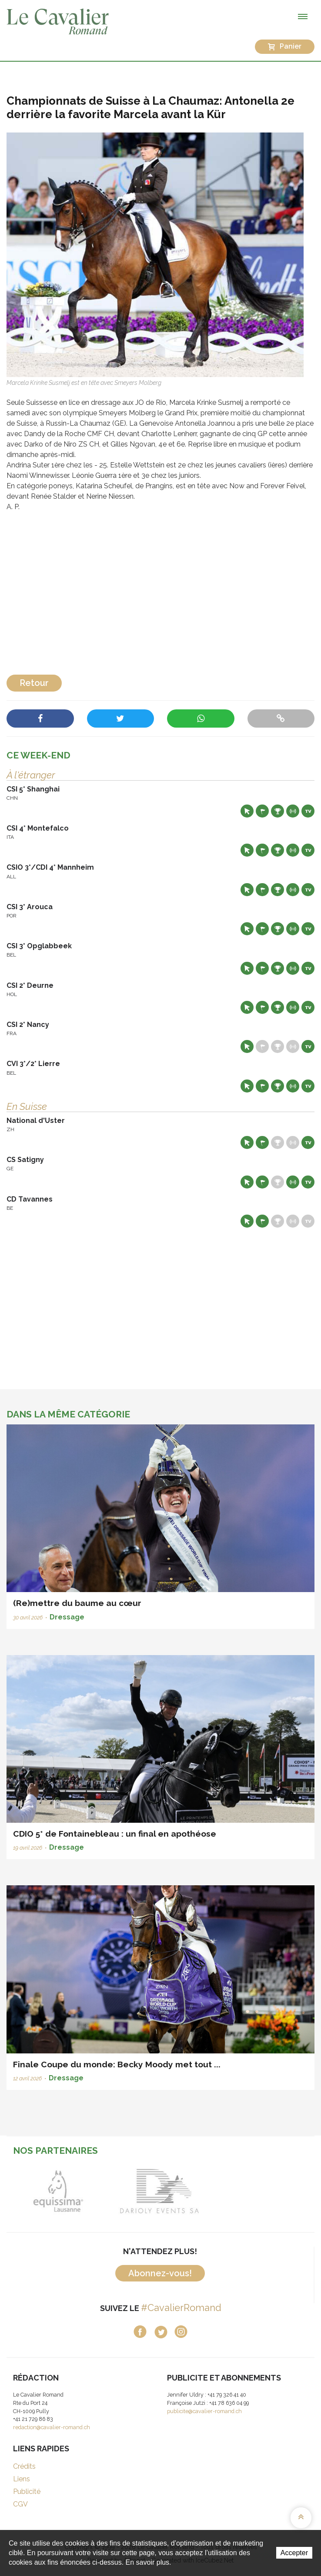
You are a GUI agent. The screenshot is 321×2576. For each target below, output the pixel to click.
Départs (262, 811)
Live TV (307, 811)
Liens (21, 2479)
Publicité (26, 2491)
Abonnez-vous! (160, 2273)
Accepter (294, 2552)
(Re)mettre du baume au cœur (77, 1603)
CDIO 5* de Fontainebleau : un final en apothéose (114, 1833)
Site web (247, 811)
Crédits (24, 2466)
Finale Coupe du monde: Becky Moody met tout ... (117, 2064)
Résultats (277, 811)
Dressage (67, 1617)
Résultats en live (292, 811)
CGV (20, 2504)
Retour (34, 683)
